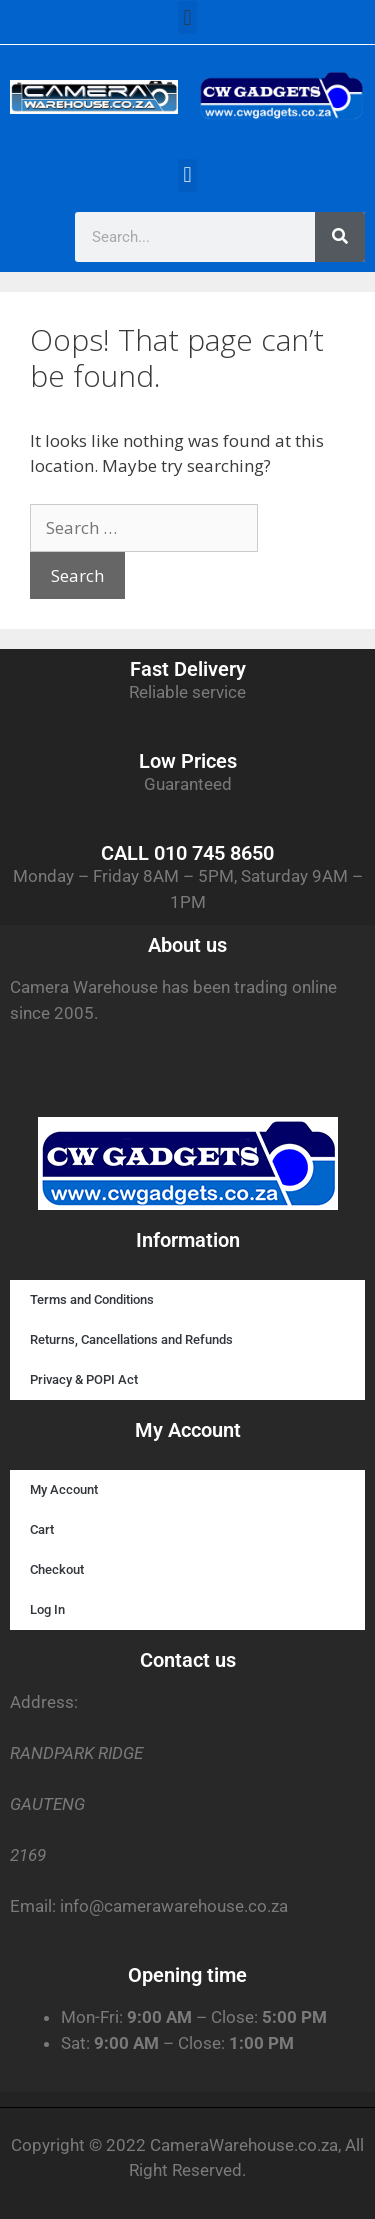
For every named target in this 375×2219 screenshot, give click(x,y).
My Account (64, 1489)
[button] (187, 17)
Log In (47, 1609)
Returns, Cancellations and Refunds (131, 1339)
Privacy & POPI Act (84, 1379)
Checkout (57, 1569)
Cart (42, 1529)
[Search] (340, 237)
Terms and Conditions (92, 1299)
